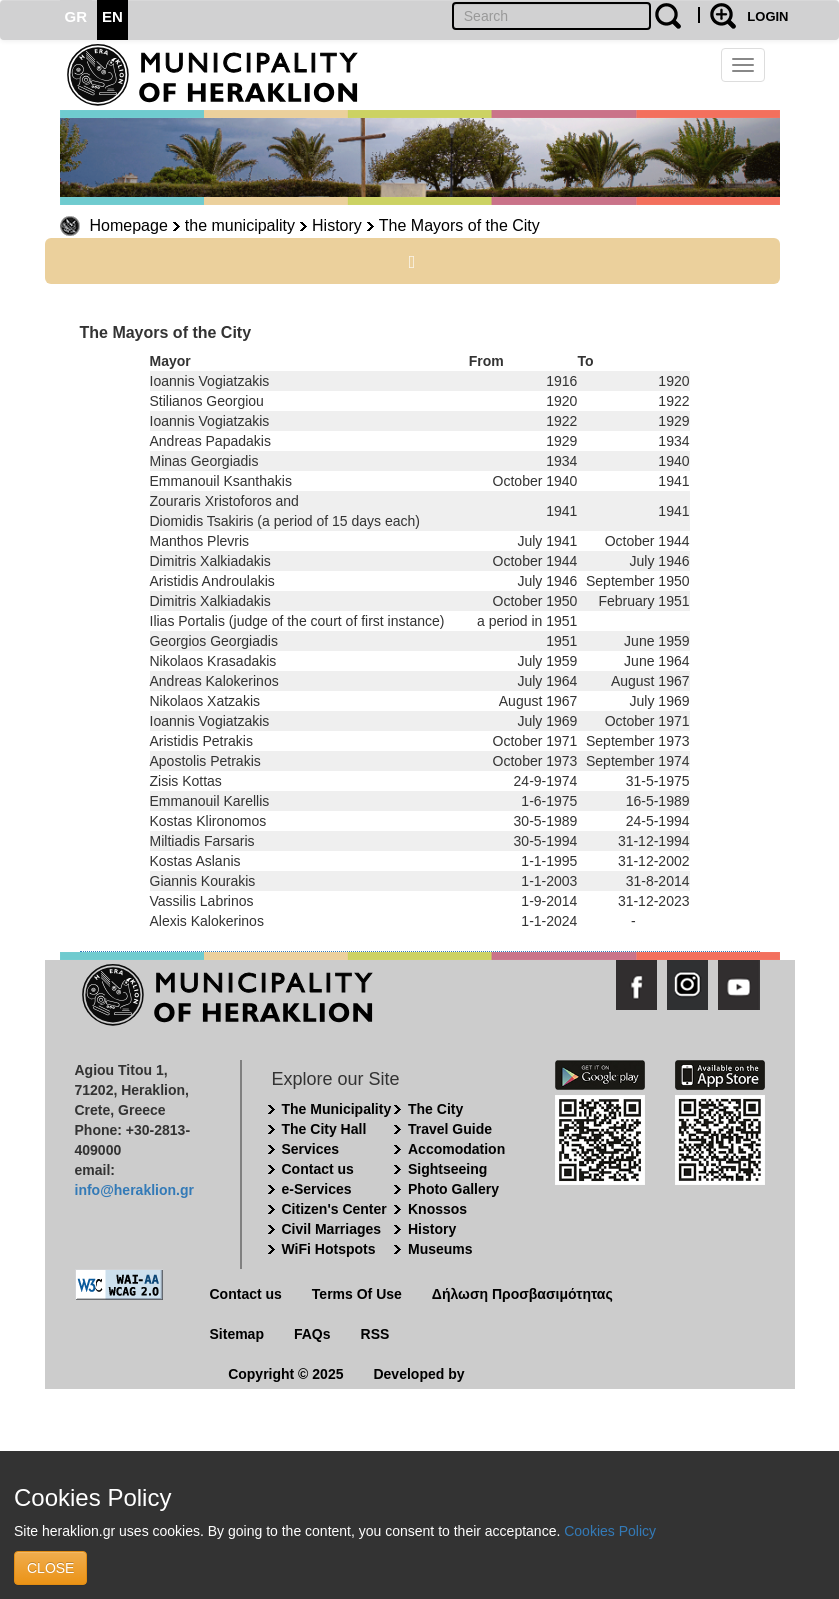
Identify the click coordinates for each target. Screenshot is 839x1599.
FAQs (312, 1334)
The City (435, 1109)
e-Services (317, 1189)
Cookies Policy (610, 1531)
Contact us (318, 1169)
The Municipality (337, 1109)
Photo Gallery (453, 1189)
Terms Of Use (357, 1294)
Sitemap (237, 1334)
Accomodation (456, 1149)
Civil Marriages (332, 1229)
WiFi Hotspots (329, 1249)
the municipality (240, 225)
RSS (375, 1334)
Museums (440, 1249)
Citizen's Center (334, 1209)
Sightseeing (447, 1169)
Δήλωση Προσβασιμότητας (522, 1294)
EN (112, 16)
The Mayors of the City (459, 225)
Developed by (418, 1374)
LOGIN (767, 16)
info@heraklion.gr (134, 1190)
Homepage (129, 225)
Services (311, 1149)
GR (76, 16)
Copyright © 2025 (285, 1374)
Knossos (437, 1209)
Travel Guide (450, 1129)
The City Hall (324, 1129)
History (337, 225)
